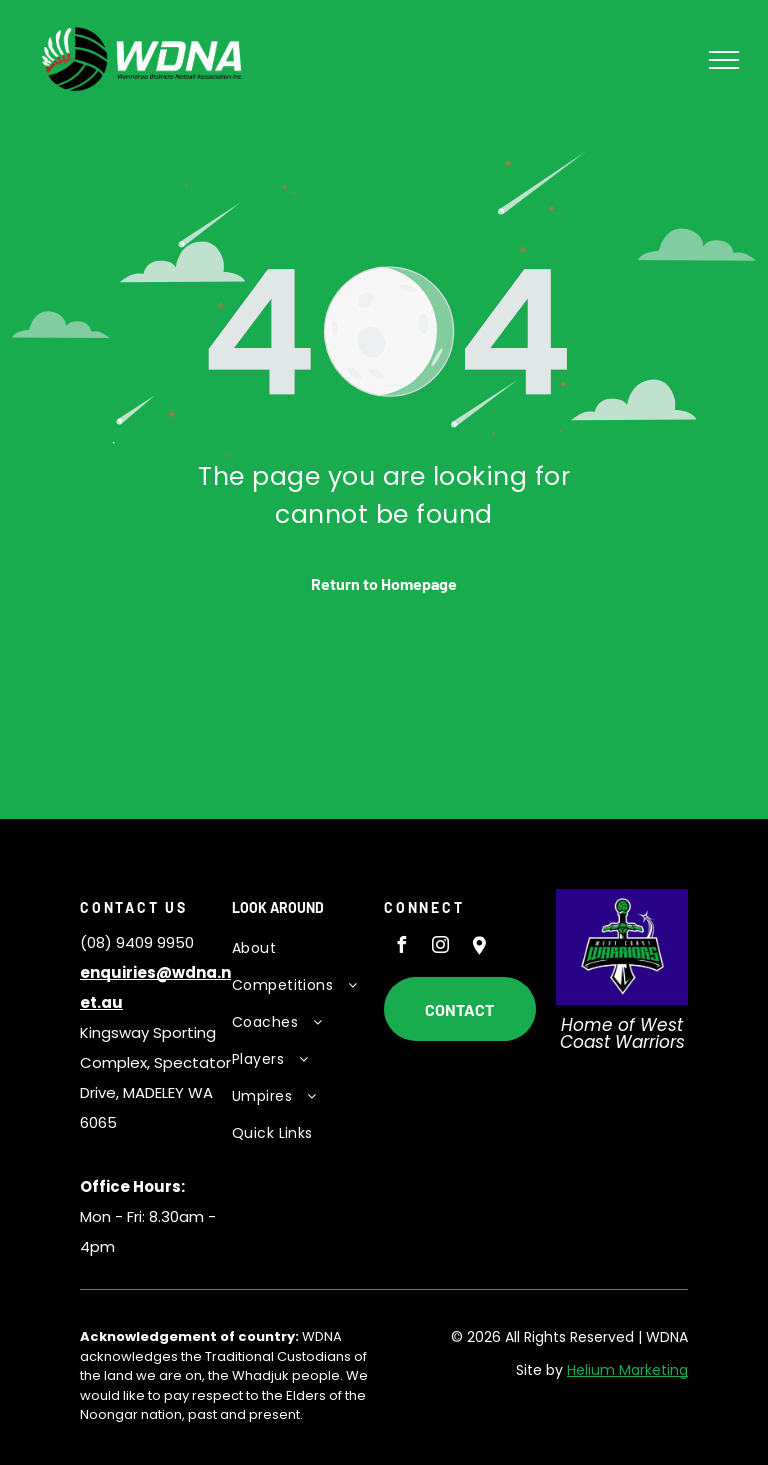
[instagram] (440, 947)
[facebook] (401, 947)
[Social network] (479, 947)
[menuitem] (301, 948)
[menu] (724, 60)
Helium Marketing (627, 1370)
